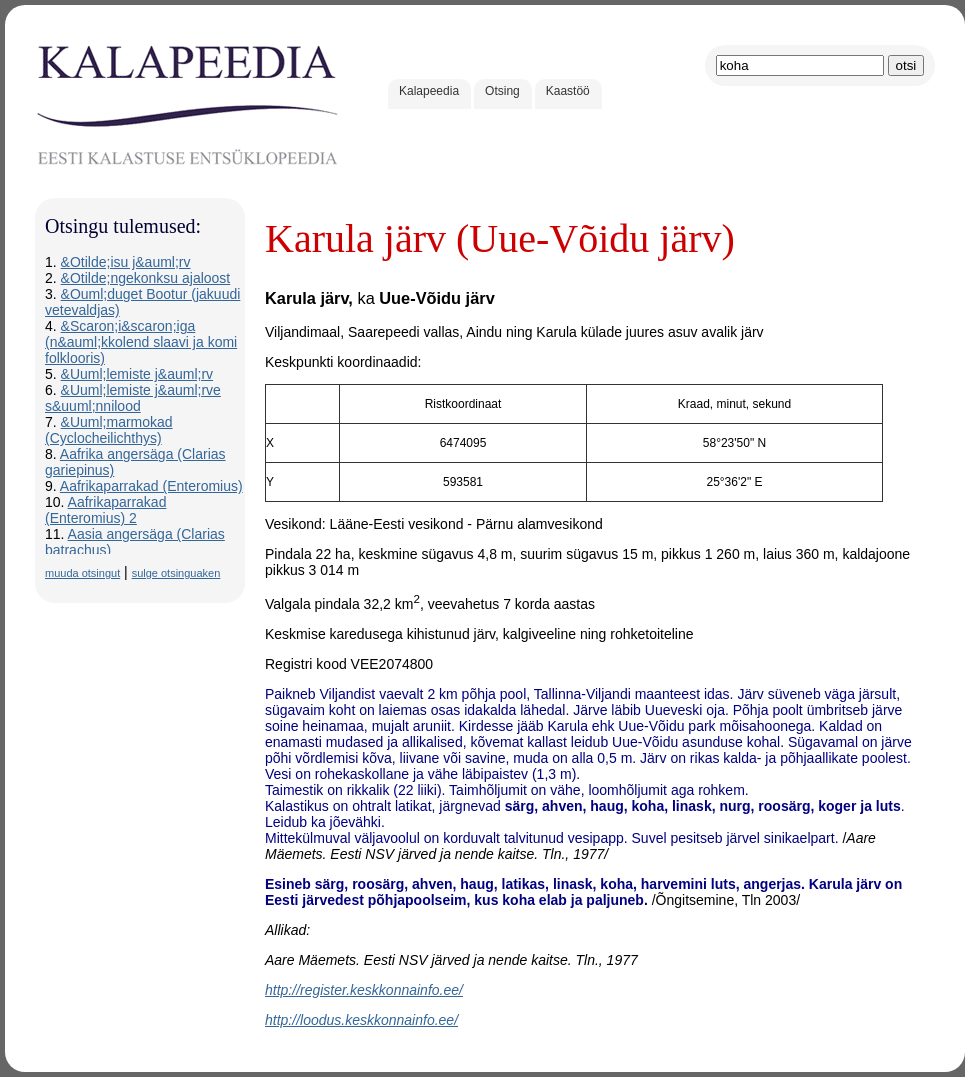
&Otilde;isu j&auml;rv (126, 262)
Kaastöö (568, 91)
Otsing (502, 91)
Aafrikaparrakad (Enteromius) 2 (105, 510)
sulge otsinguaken (176, 573)
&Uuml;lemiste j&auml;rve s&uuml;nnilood (133, 398)
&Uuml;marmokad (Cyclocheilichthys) (109, 430)
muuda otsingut (82, 573)
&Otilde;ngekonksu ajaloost (146, 278)
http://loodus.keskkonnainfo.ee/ (361, 1020)
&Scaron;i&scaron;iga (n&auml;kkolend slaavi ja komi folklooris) (141, 342)
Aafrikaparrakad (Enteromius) (151, 486)
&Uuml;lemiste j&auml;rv (137, 374)
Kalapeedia (429, 91)
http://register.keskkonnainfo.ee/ (364, 990)
